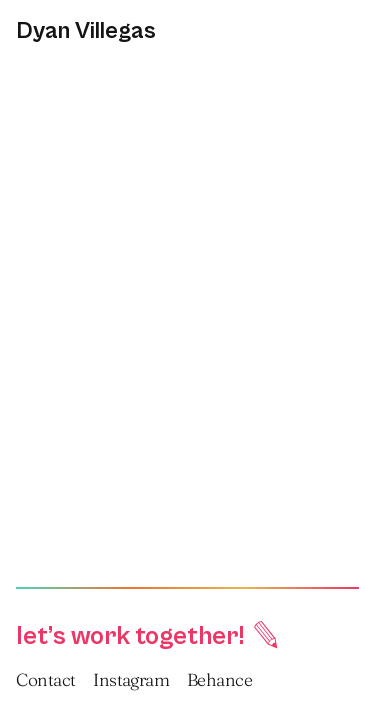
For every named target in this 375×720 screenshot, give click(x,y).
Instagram (131, 679)
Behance (219, 679)
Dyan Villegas (86, 31)
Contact (45, 679)
